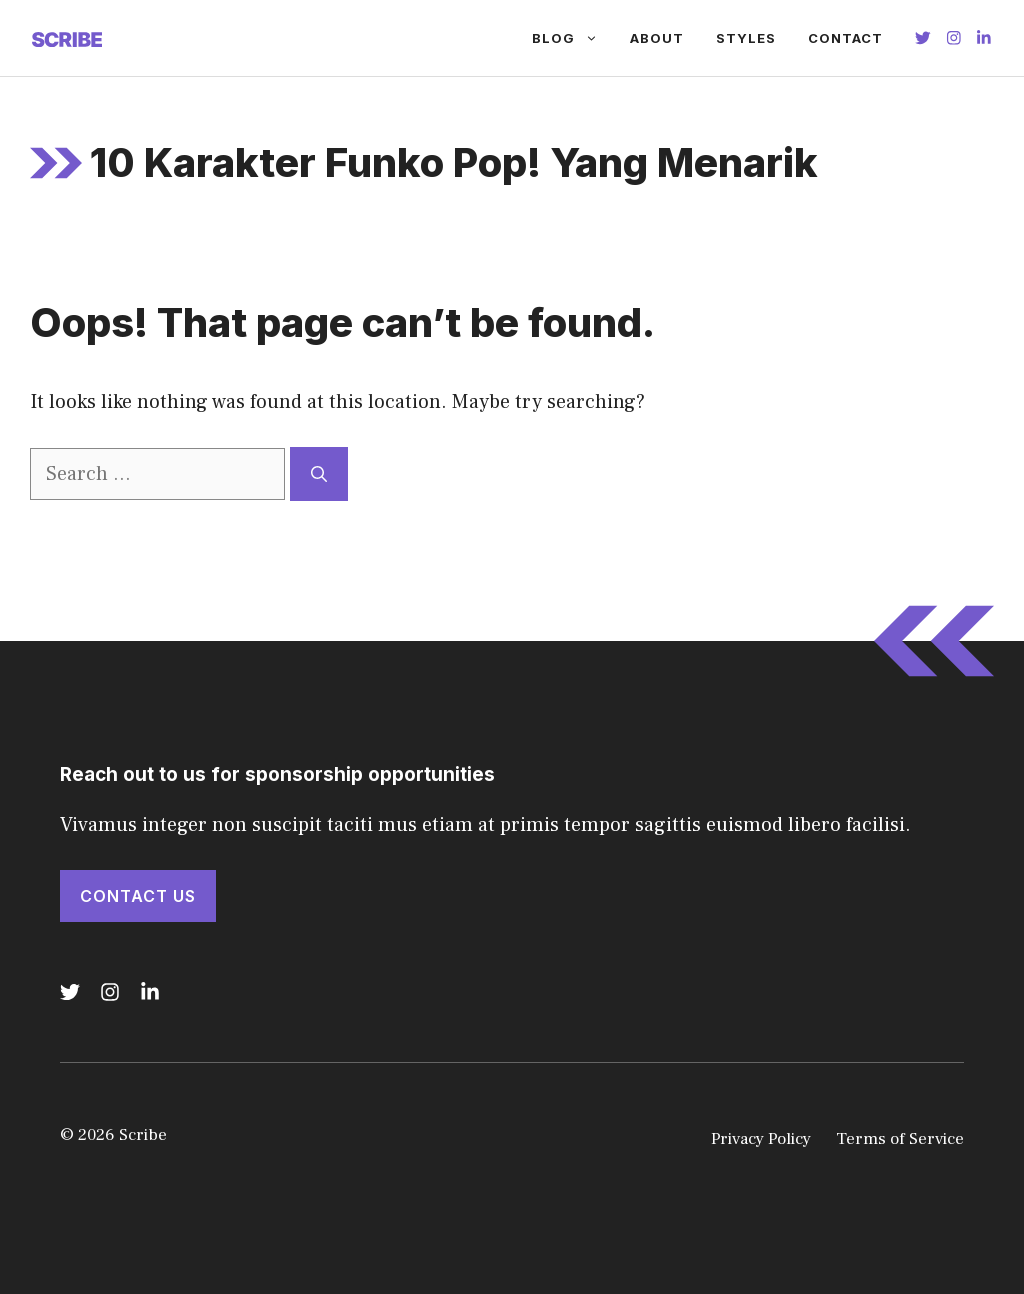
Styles (746, 38)
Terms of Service (900, 1139)
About (657, 38)
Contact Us (138, 896)
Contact (845, 38)
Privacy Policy (761, 1139)
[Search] (319, 474)
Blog (573, 38)
